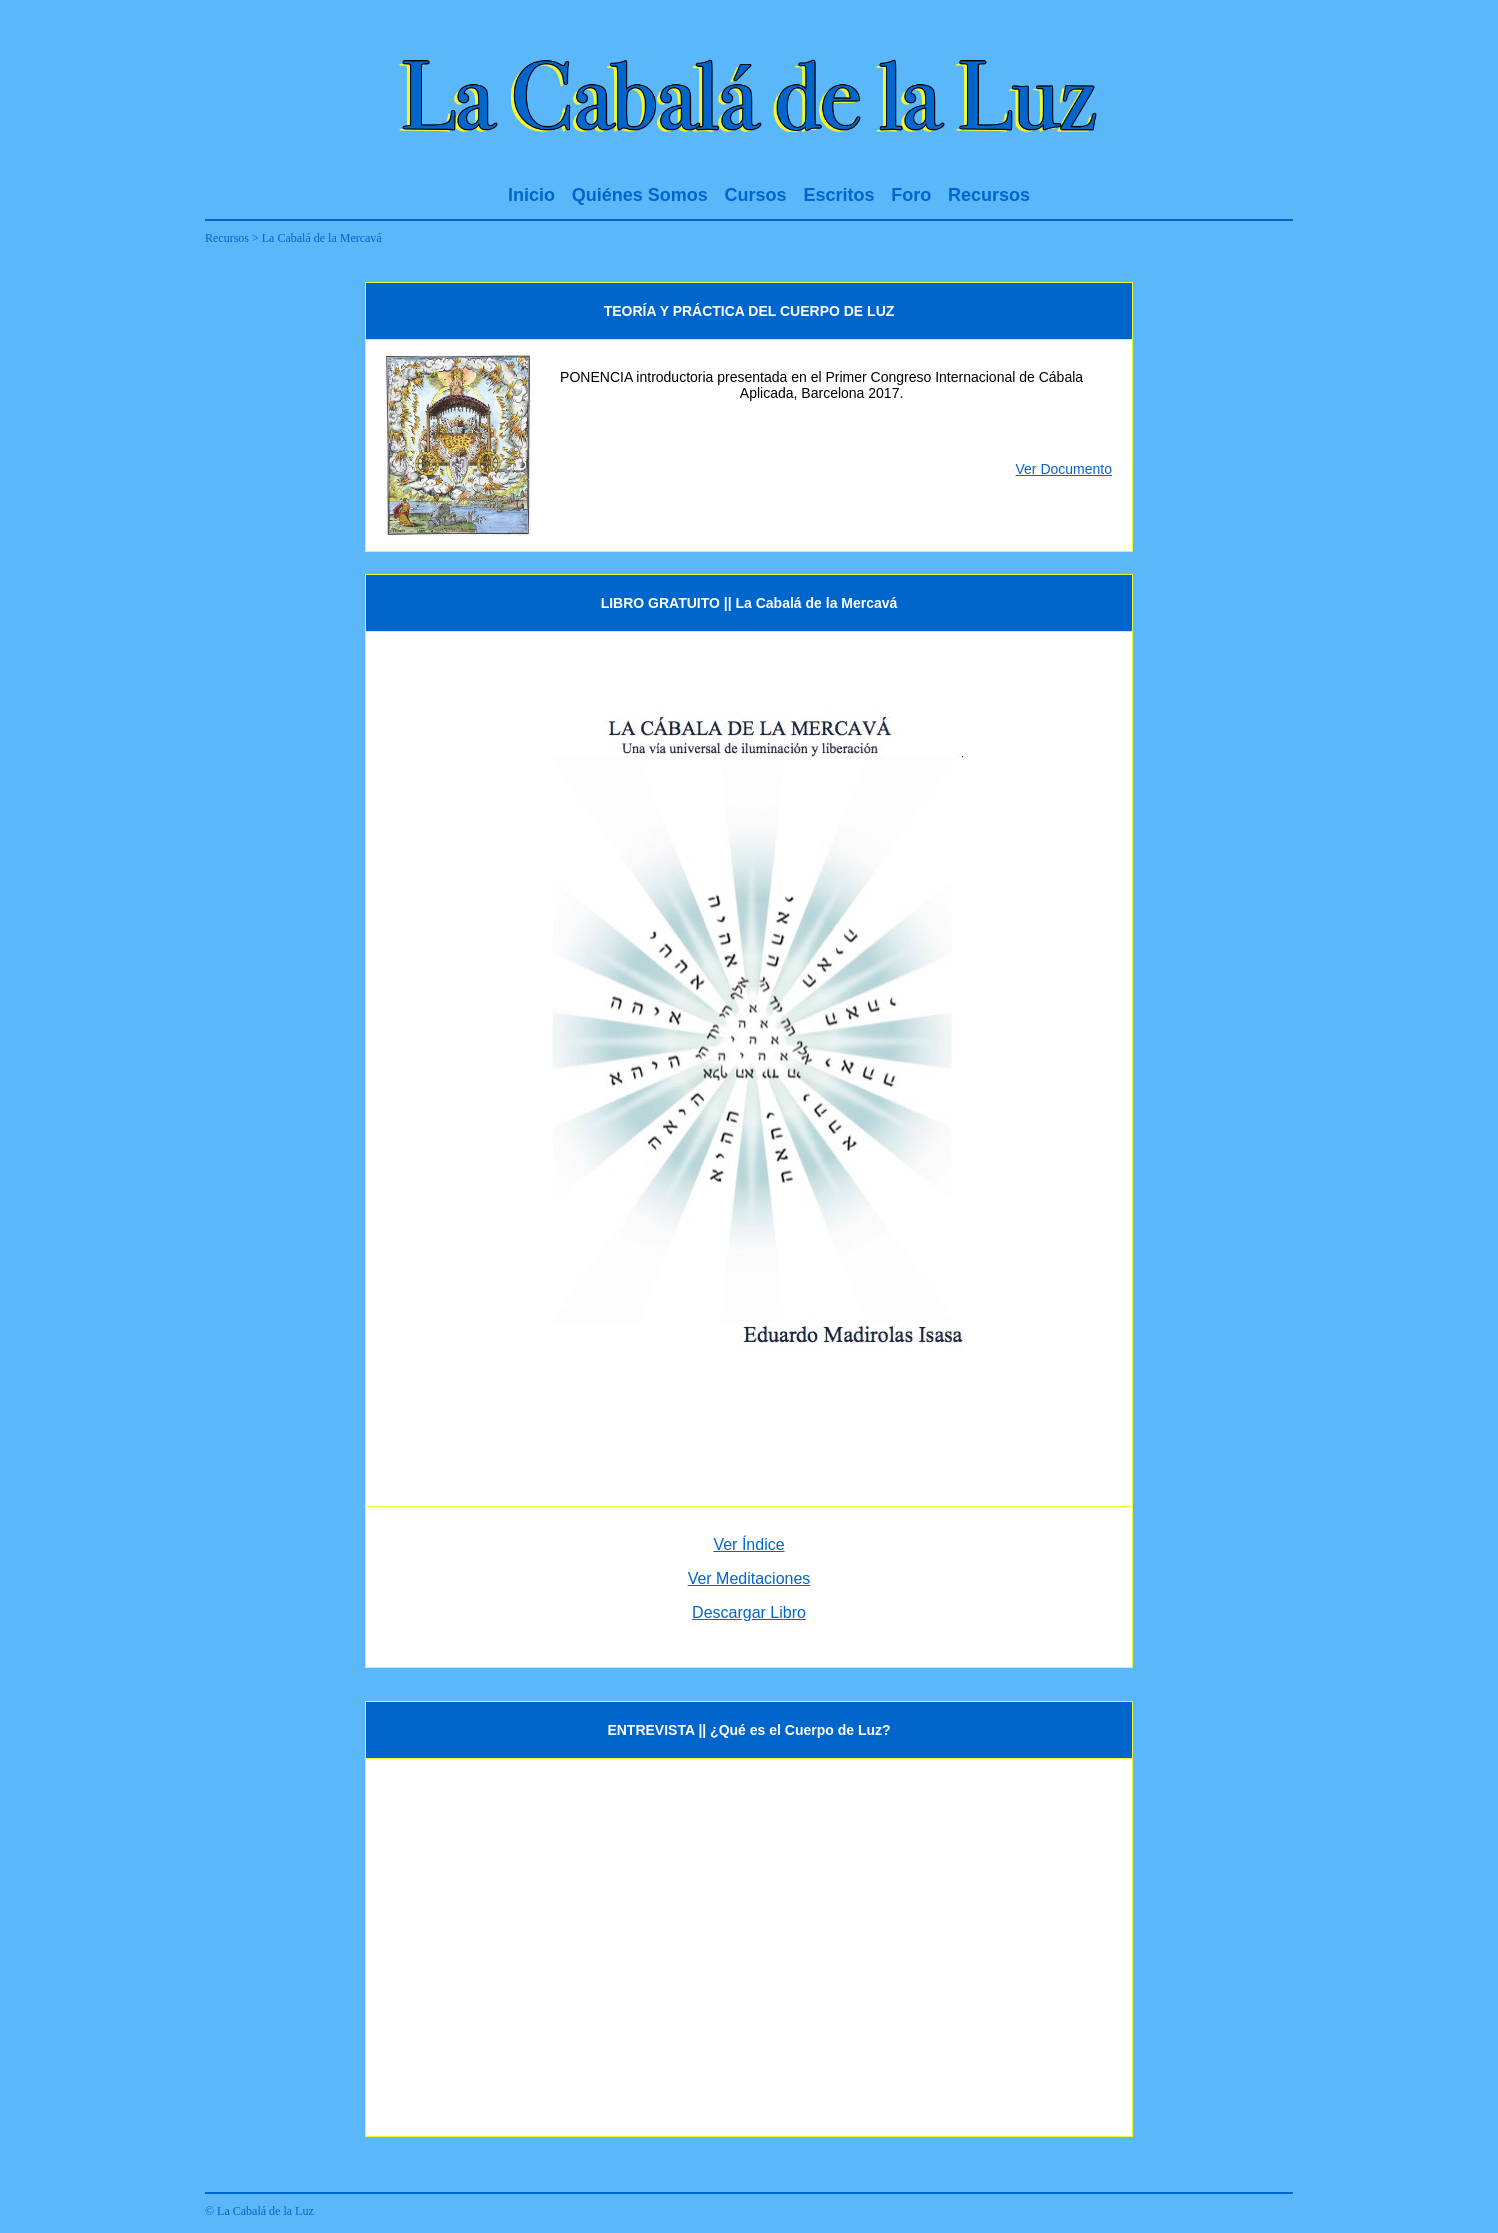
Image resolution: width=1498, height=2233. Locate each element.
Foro (911, 195)
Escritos (838, 195)
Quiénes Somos (640, 195)
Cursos (756, 195)
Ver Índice (748, 1544)
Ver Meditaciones (749, 1578)
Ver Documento (1064, 469)
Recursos (989, 195)
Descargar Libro (749, 1612)
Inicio (531, 195)
